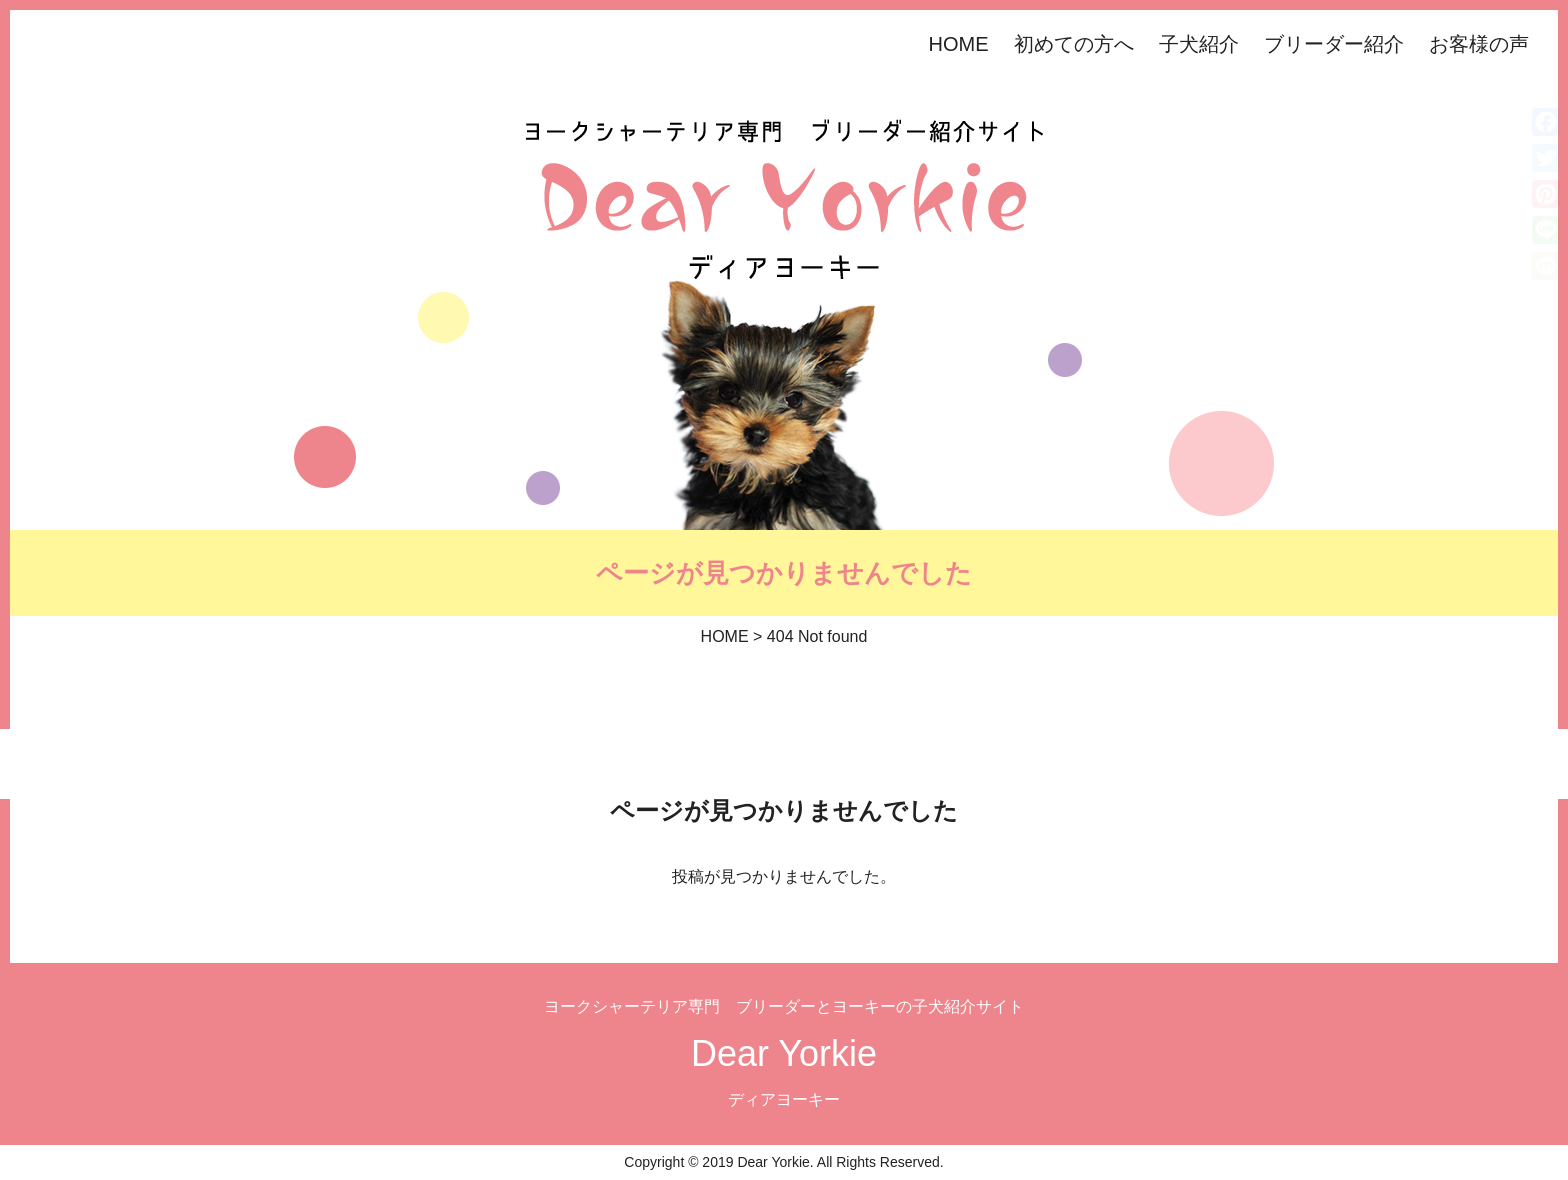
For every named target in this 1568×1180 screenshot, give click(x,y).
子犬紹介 (1199, 44)
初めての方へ (1074, 44)
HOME (959, 44)
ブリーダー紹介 (1334, 44)
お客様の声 (1479, 44)
